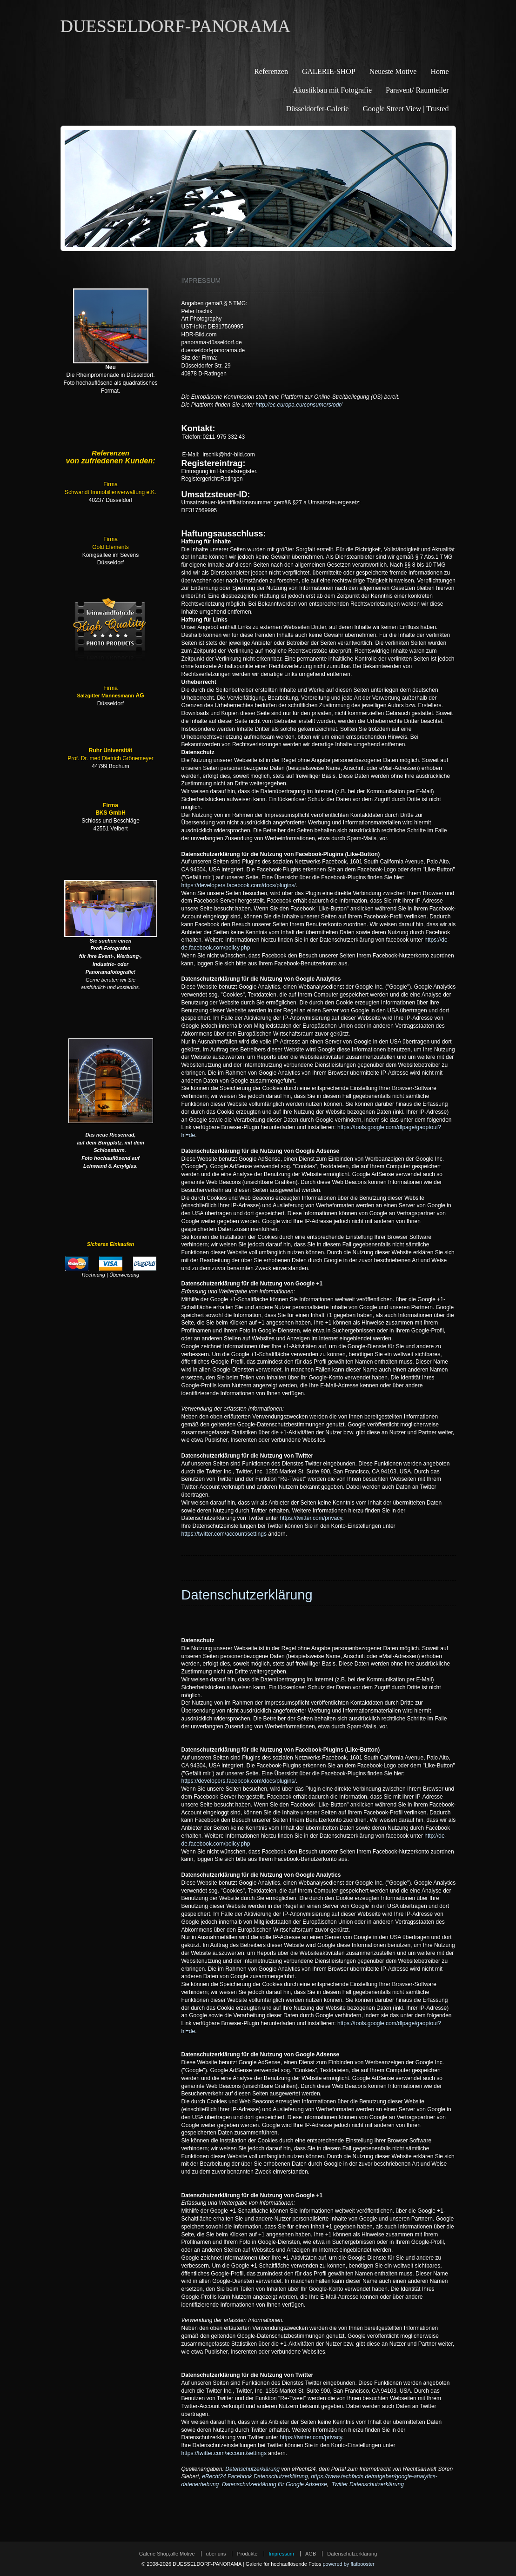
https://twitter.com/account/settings (224, 1534)
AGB (310, 2553)
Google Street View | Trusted (405, 109)
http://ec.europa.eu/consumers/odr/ (299, 404)
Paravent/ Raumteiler (417, 90)
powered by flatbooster (348, 2564)
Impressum (281, 2553)
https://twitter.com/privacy (311, 1518)
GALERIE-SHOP (328, 71)
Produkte (247, 2553)
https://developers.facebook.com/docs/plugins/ (238, 885)
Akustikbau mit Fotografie (332, 90)
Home (439, 71)
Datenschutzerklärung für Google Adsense (274, 2484)
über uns (216, 2553)
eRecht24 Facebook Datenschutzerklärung (255, 2476)
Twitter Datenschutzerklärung (368, 2484)
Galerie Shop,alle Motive (167, 2553)
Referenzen (271, 71)
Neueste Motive (393, 71)
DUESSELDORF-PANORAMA (175, 26)
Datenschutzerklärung (252, 2469)
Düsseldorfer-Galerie (317, 109)
